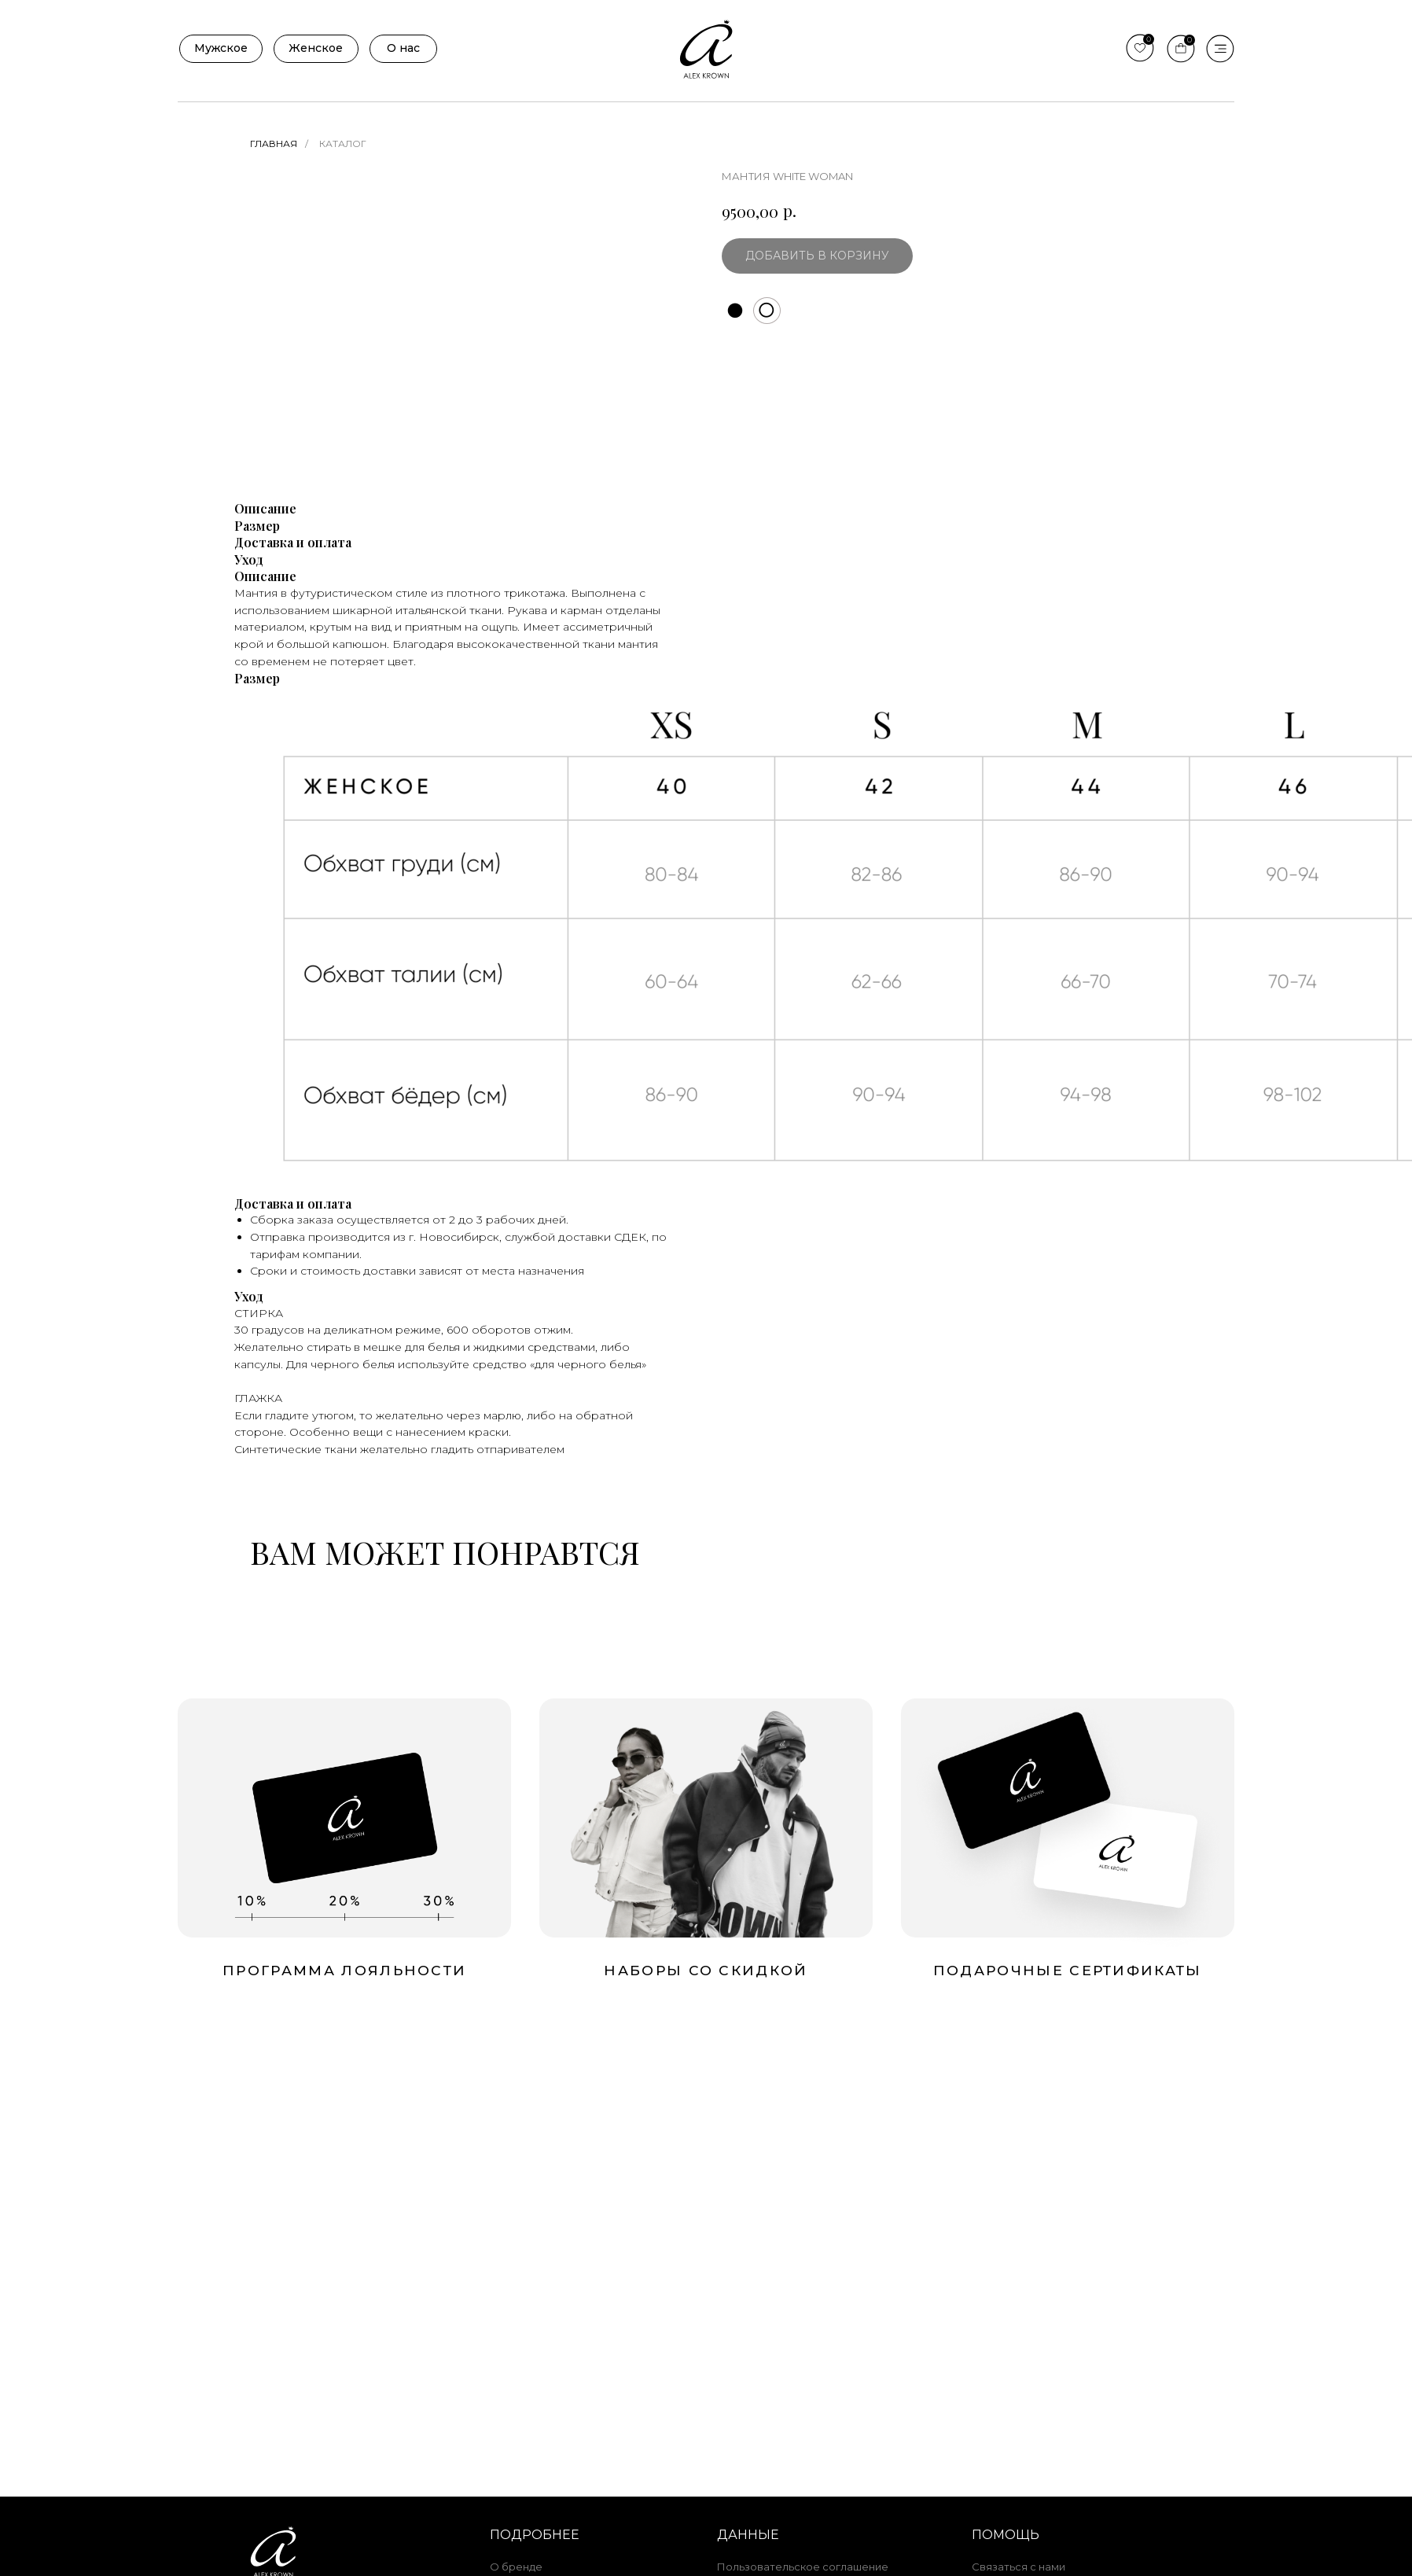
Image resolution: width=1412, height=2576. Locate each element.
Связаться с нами (1018, 2566)
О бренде (516, 2566)
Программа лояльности (344, 1970)
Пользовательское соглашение (802, 2566)
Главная (273, 143)
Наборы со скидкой (705, 1970)
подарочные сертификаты (1067, 1970)
